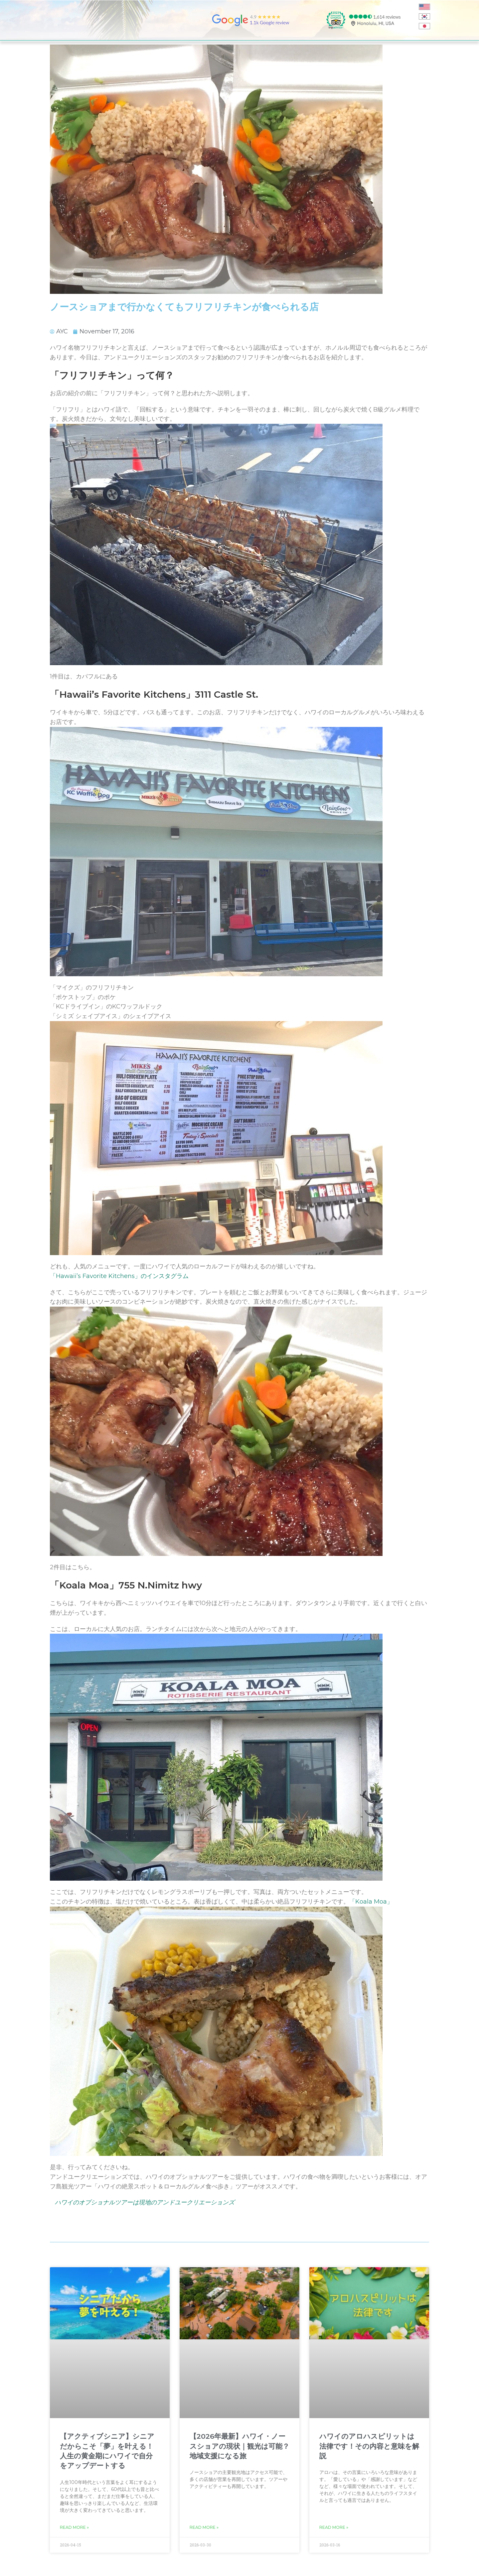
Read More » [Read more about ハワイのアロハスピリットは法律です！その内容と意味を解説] (333, 2527)
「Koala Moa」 (371, 1901)
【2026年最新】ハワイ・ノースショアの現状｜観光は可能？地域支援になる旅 (239, 2446)
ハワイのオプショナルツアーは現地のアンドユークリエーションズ (145, 2202)
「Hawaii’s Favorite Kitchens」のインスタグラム (119, 1276)
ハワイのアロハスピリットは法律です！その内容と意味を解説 (369, 2446)
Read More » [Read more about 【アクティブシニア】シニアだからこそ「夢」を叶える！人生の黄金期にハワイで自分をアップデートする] (74, 2527)
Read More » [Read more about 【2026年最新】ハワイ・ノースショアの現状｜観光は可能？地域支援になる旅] (204, 2527)
